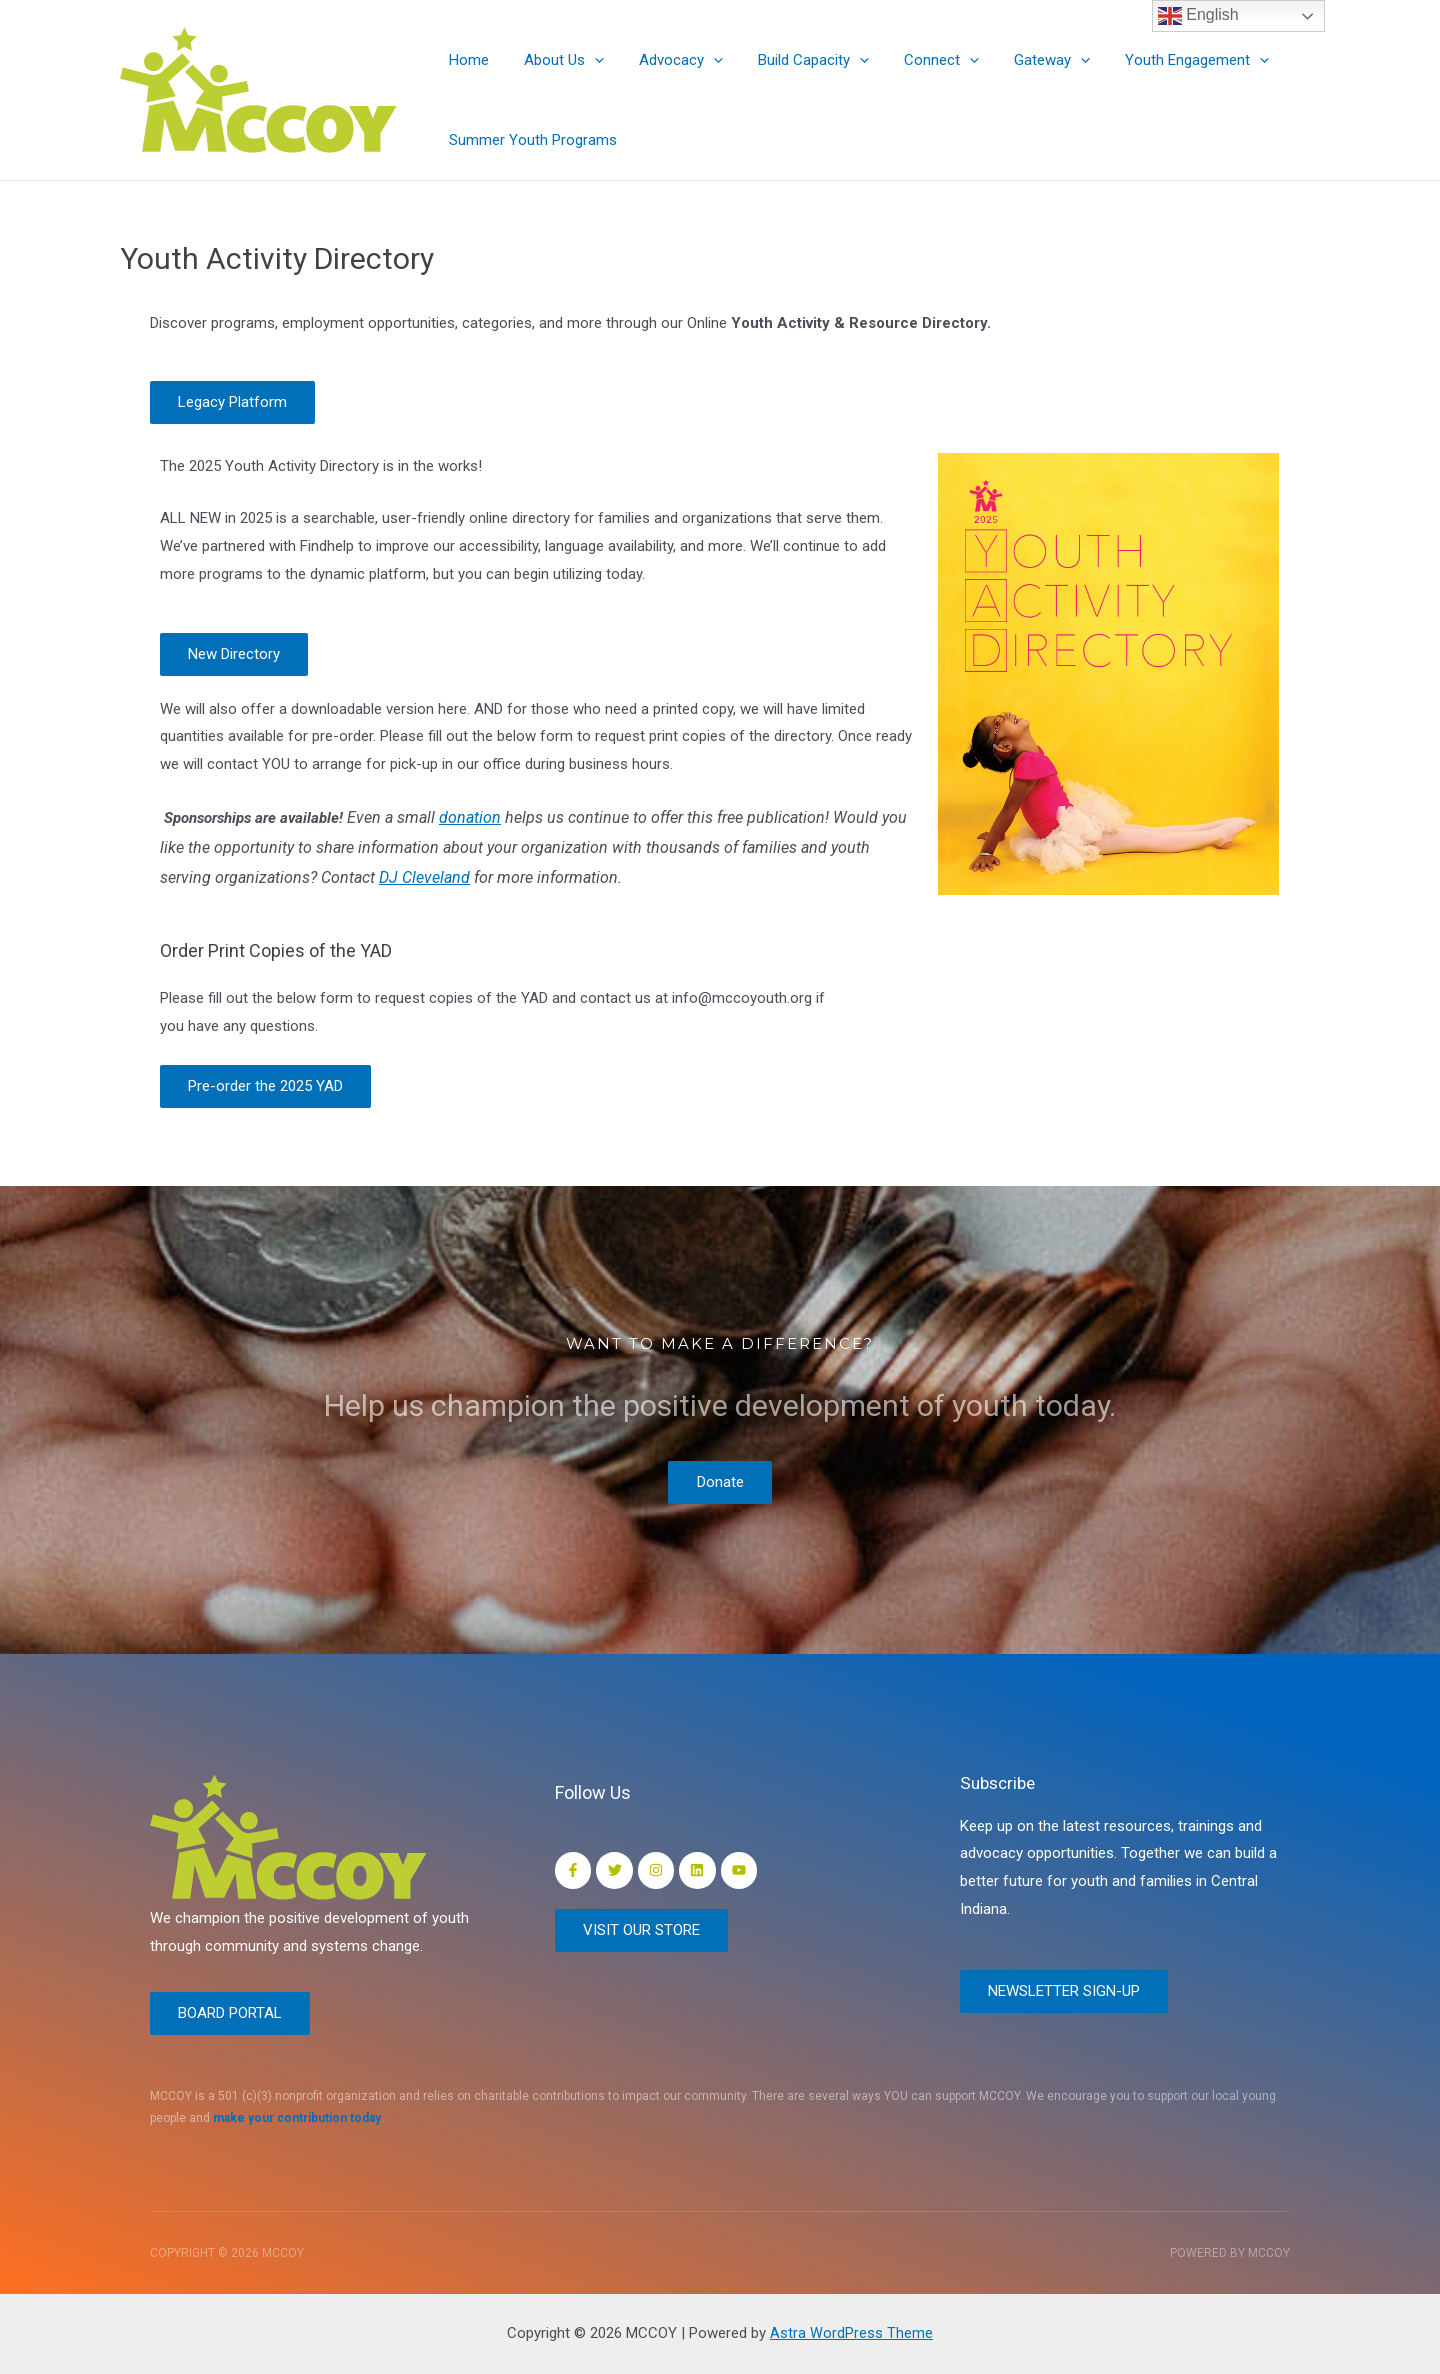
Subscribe (1000, 1780)
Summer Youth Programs (531, 140)
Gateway (1025, 60)
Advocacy (669, 60)
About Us (557, 60)
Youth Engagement (1165, 60)
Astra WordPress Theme (851, 2333)
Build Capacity (796, 60)
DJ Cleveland (424, 879)
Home (467, 60)
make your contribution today (297, 2118)
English (1198, 16)
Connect (919, 60)
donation (470, 819)
